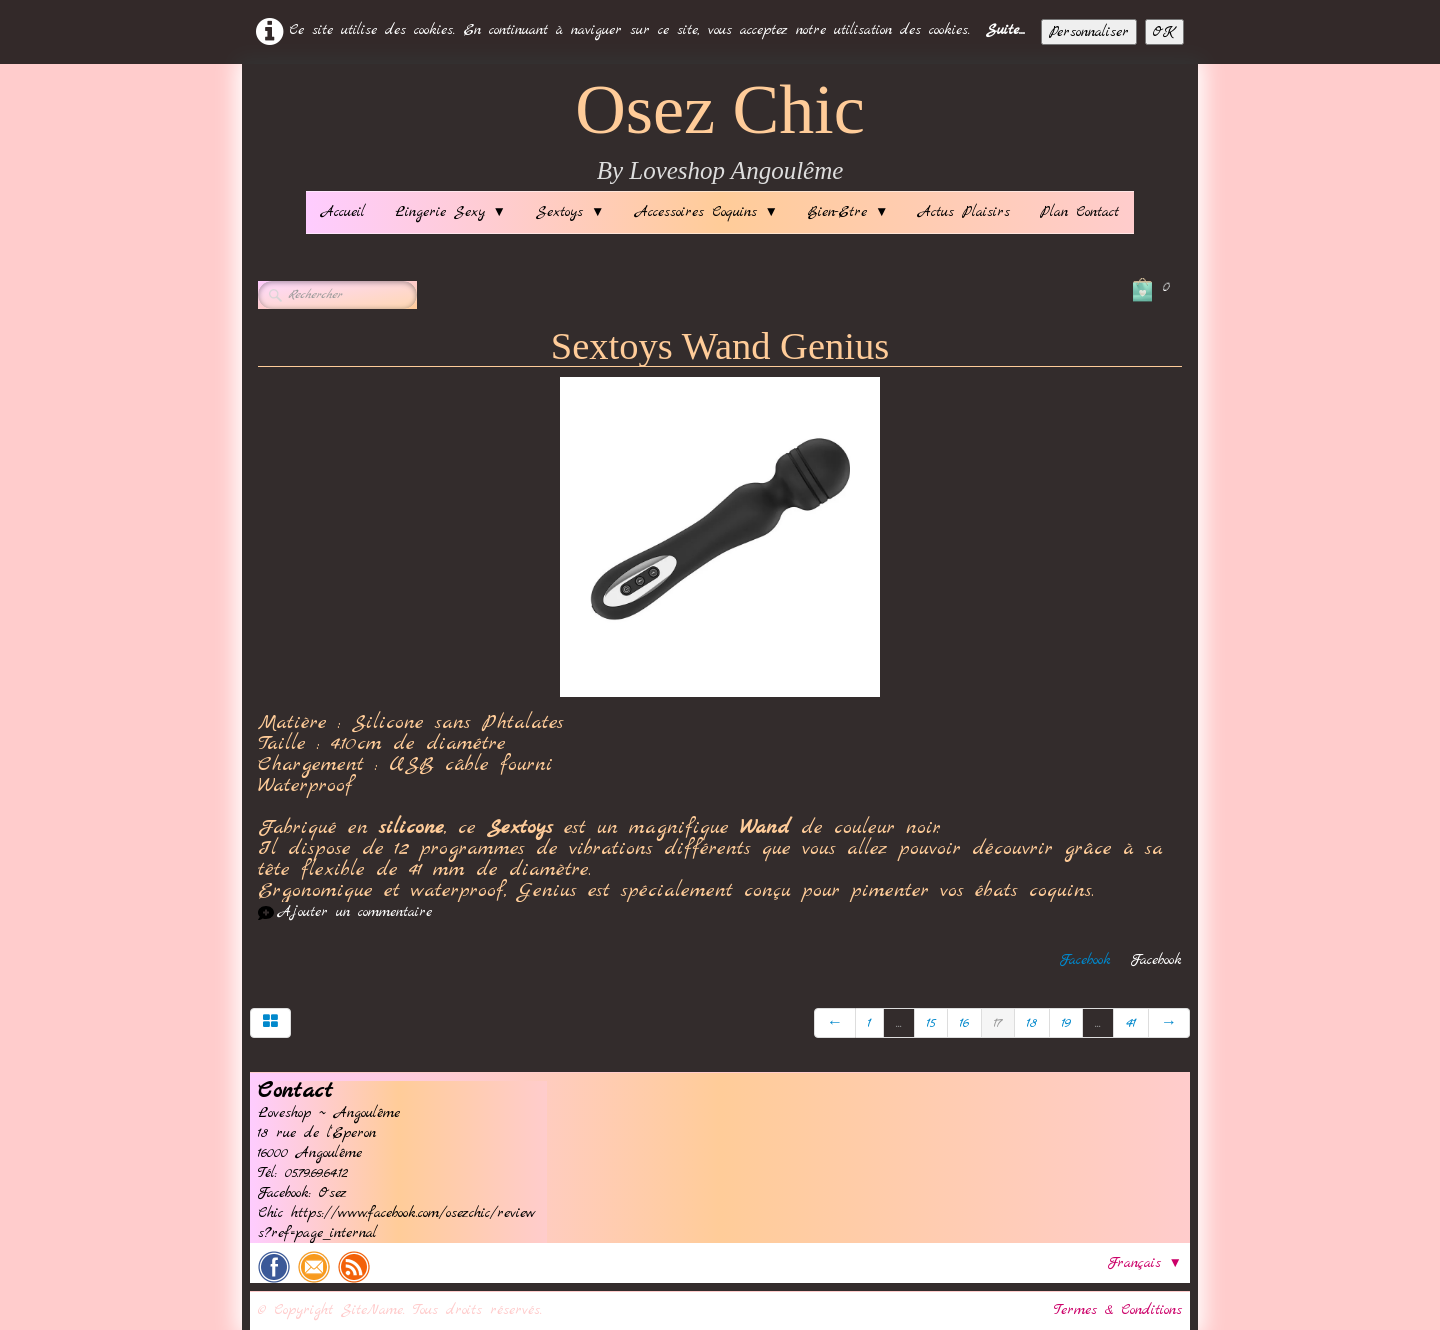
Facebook (1085, 960)
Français (1145, 1263)
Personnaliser (1089, 32)
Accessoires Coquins (706, 212)
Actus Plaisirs (964, 212)
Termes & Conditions (1118, 1310)
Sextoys (570, 212)
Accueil (343, 212)
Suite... (1005, 30)
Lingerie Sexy (450, 212)
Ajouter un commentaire (355, 912)
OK (1164, 32)
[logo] (720, 132)
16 (964, 1023)
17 (998, 1023)
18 (1032, 1023)
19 (1066, 1023)
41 (1131, 1023)
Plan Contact (1079, 212)
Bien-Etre (848, 212)
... (899, 1023)
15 (931, 1023)
